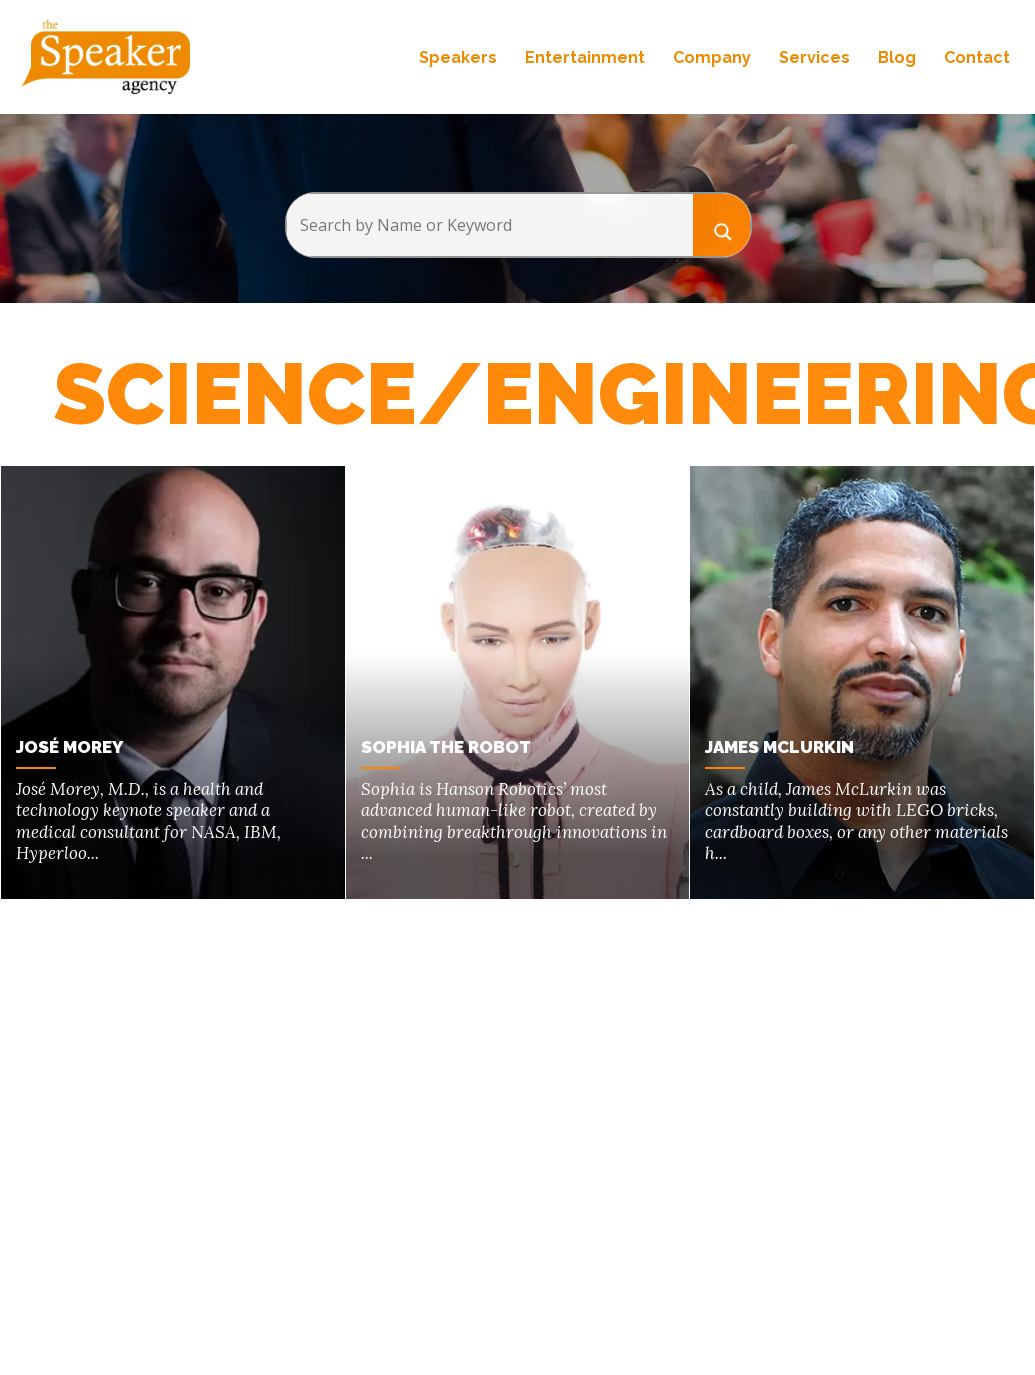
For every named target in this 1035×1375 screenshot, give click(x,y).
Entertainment (585, 57)
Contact (977, 57)
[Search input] (489, 225)
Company (712, 57)
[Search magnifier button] (722, 224)
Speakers (458, 57)
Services (814, 57)
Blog (897, 57)
